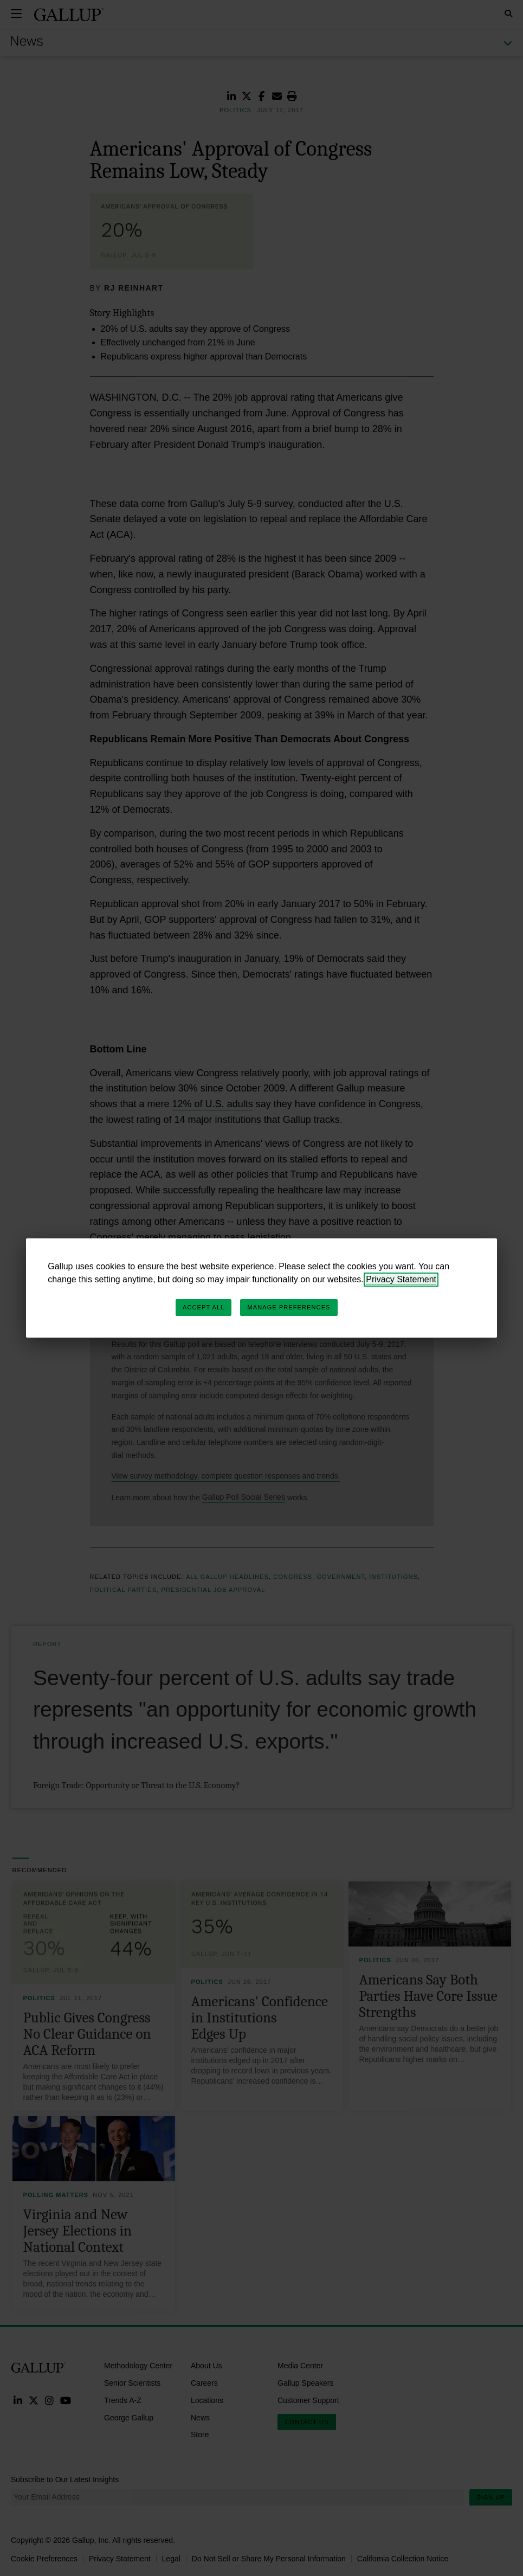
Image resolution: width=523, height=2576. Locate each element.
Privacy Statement (401, 1279)
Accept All (203, 1307)
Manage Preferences (288, 1307)
